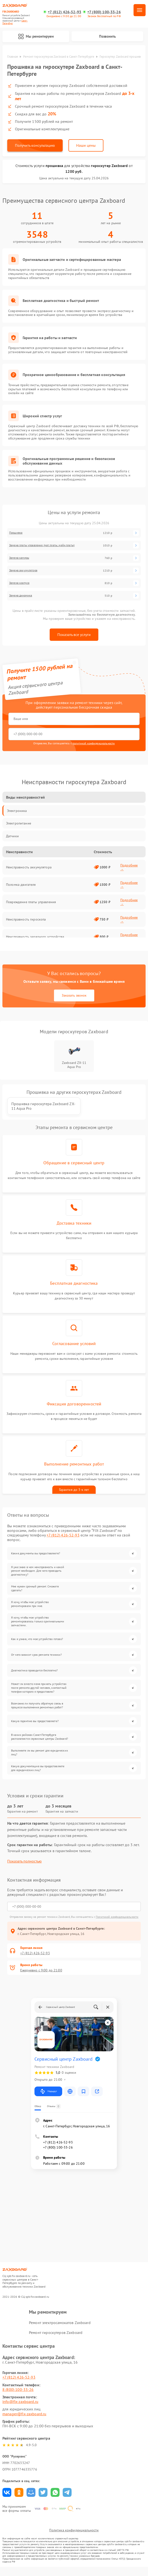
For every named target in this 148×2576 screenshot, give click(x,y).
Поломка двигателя (21, 884)
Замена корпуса (19, 583)
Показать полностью (24, 1870)
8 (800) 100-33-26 (18, 2398)
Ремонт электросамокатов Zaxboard (60, 2331)
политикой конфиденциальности (94, 743)
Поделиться (6, 2501)
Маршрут (48, 2100)
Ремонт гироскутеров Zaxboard (55, 2341)
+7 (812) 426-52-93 (64, 12)
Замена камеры (19, 557)
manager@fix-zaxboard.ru (24, 2423)
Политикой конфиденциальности (117, 1926)
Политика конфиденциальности (74, 2539)
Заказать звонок (74, 995)
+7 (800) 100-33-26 (104, 12)
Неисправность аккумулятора (29, 867)
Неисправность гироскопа (26, 919)
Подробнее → (129, 867)
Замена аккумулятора (23, 570)
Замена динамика (20, 595)
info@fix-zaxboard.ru (20, 2410)
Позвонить (107, 36)
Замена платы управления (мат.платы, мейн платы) (41, 545)
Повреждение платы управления (31, 902)
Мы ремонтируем (36, 36)
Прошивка (15, 532)
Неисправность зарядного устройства (35, 937)
